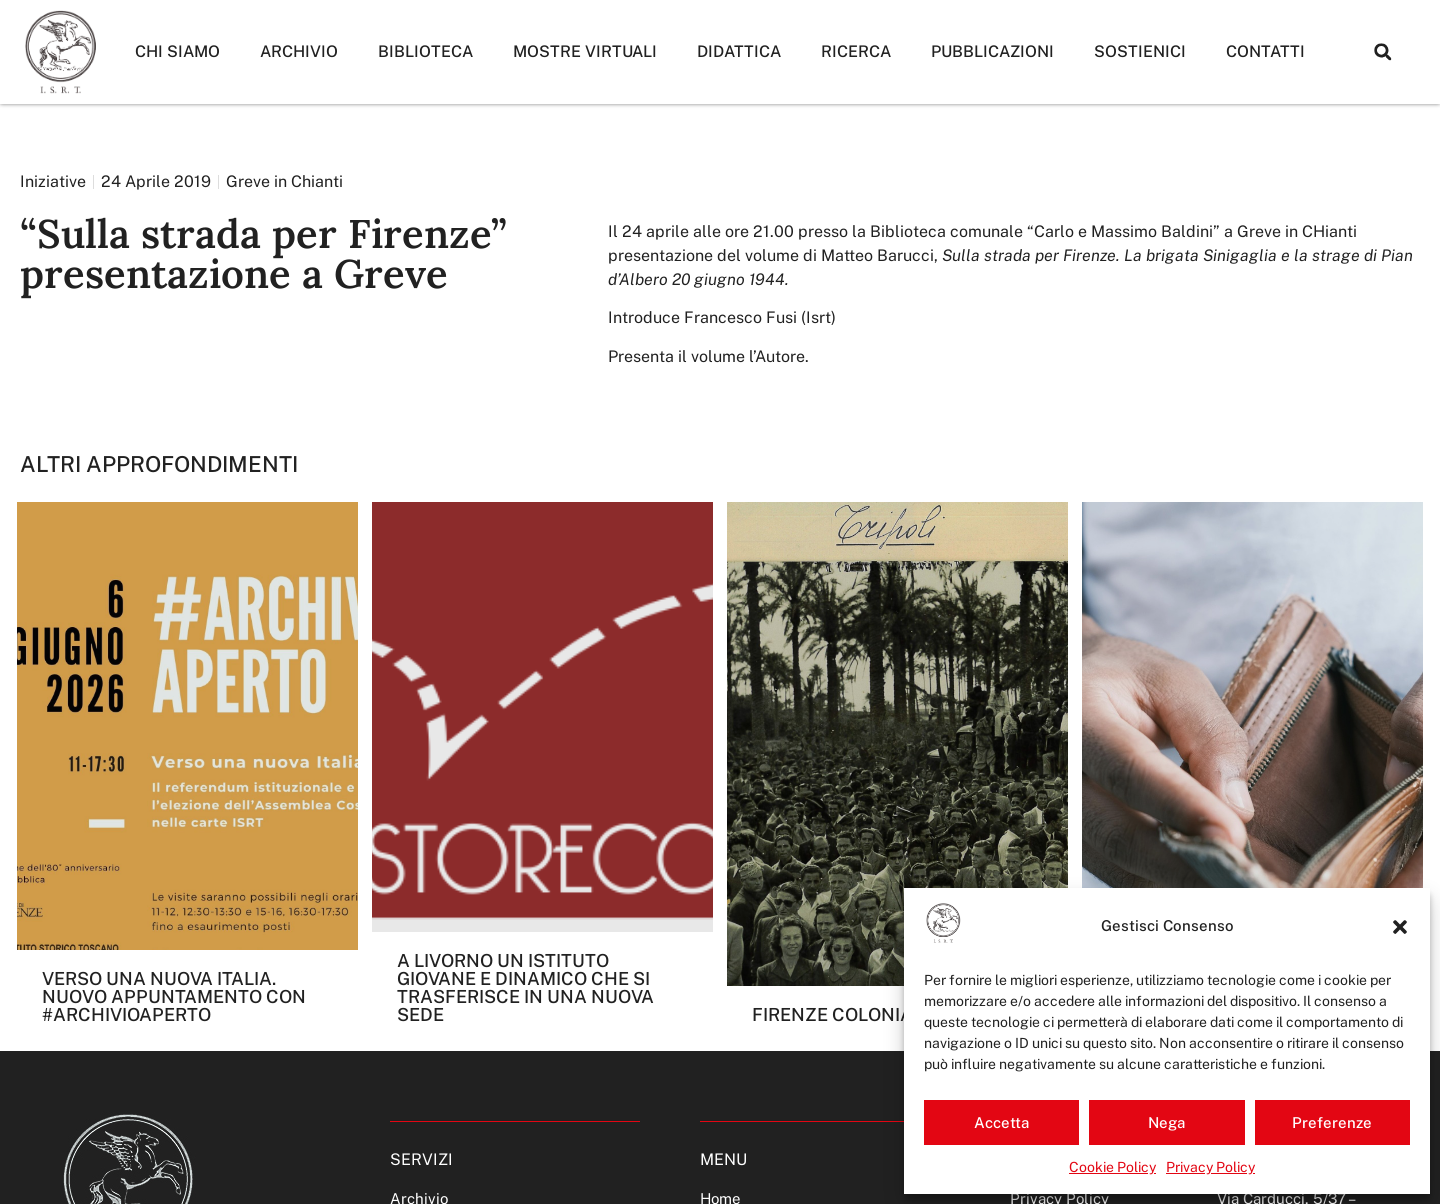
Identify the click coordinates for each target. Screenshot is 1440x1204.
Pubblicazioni (992, 51)
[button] (1400, 927)
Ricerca (856, 51)
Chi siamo (177, 51)
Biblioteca (425, 51)
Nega (1166, 1122)
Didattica (739, 51)
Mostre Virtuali (585, 51)
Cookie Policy (1112, 1167)
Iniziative (53, 181)
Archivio (299, 51)
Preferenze (1332, 1122)
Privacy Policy (1210, 1167)
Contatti (1265, 51)
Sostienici (1140, 51)
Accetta (1001, 1122)
